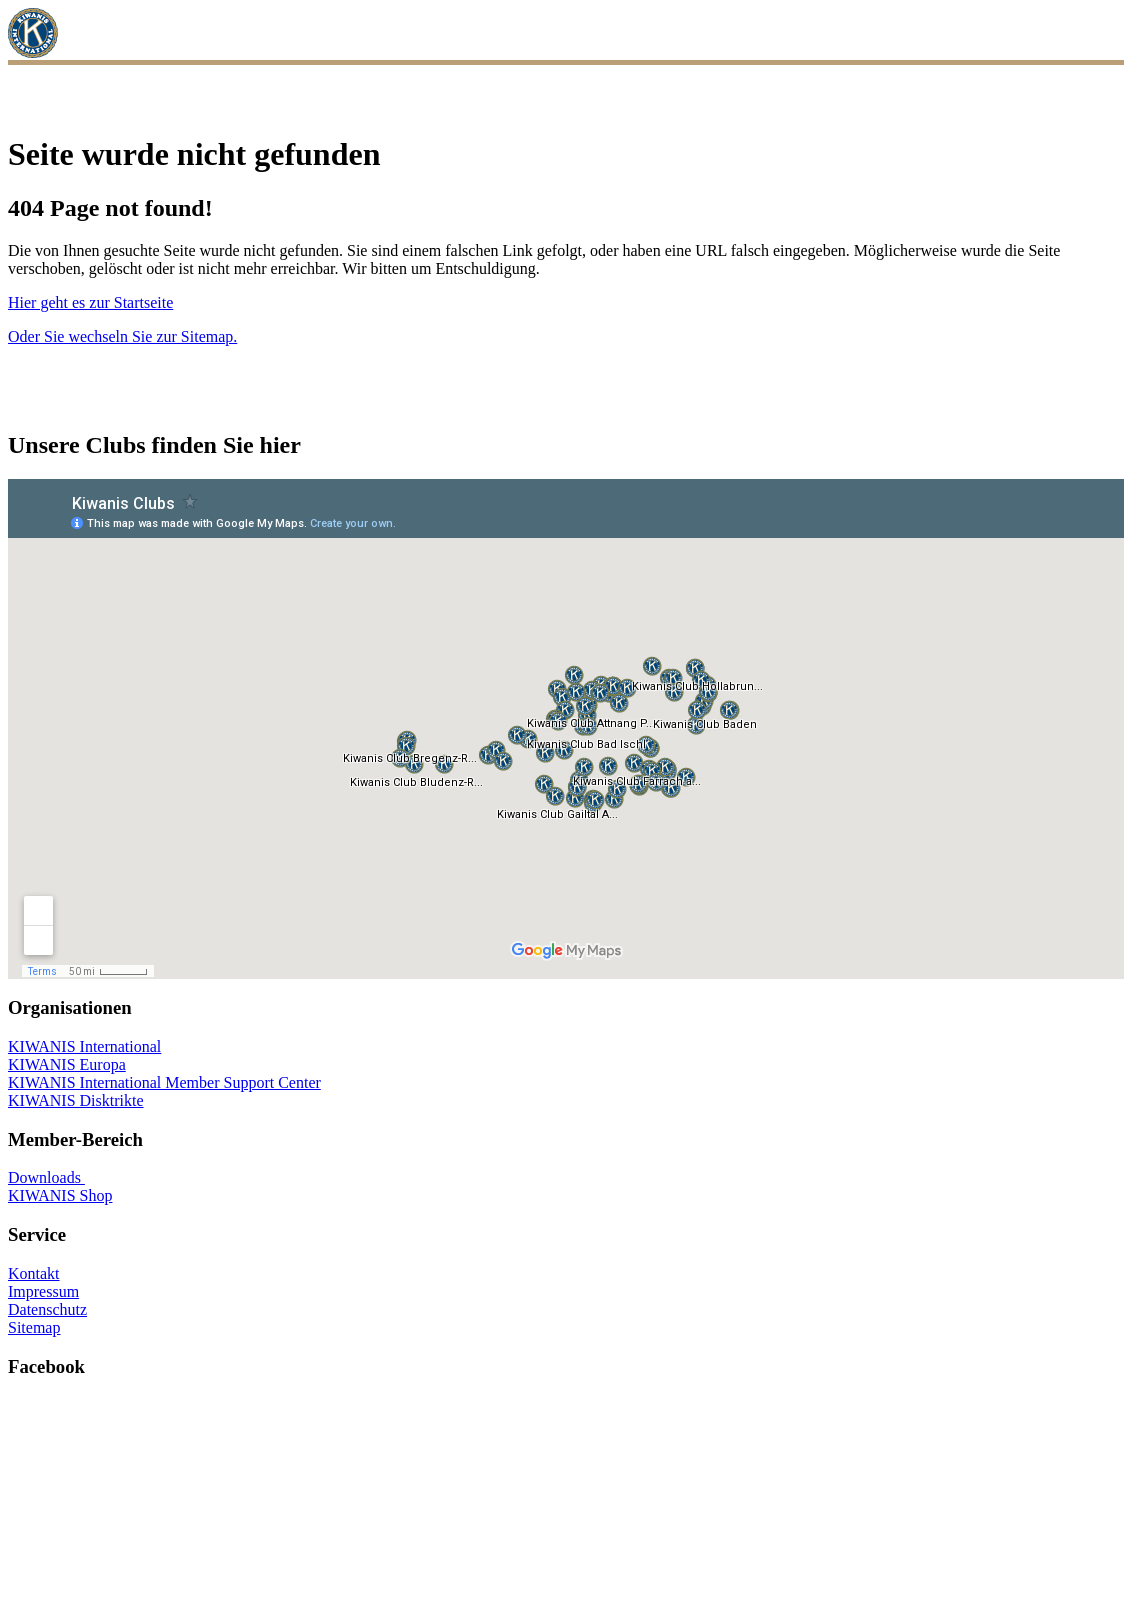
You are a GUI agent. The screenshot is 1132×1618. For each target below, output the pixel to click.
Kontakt (34, 1273)
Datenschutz (47, 1309)
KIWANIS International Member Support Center (164, 1082)
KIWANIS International (84, 1046)
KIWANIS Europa (67, 1064)
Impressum (43, 1291)
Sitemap (34, 1327)
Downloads (46, 1177)
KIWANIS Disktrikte (76, 1100)
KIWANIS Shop (60, 1195)
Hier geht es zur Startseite (90, 302)
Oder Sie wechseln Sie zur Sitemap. (122, 336)
